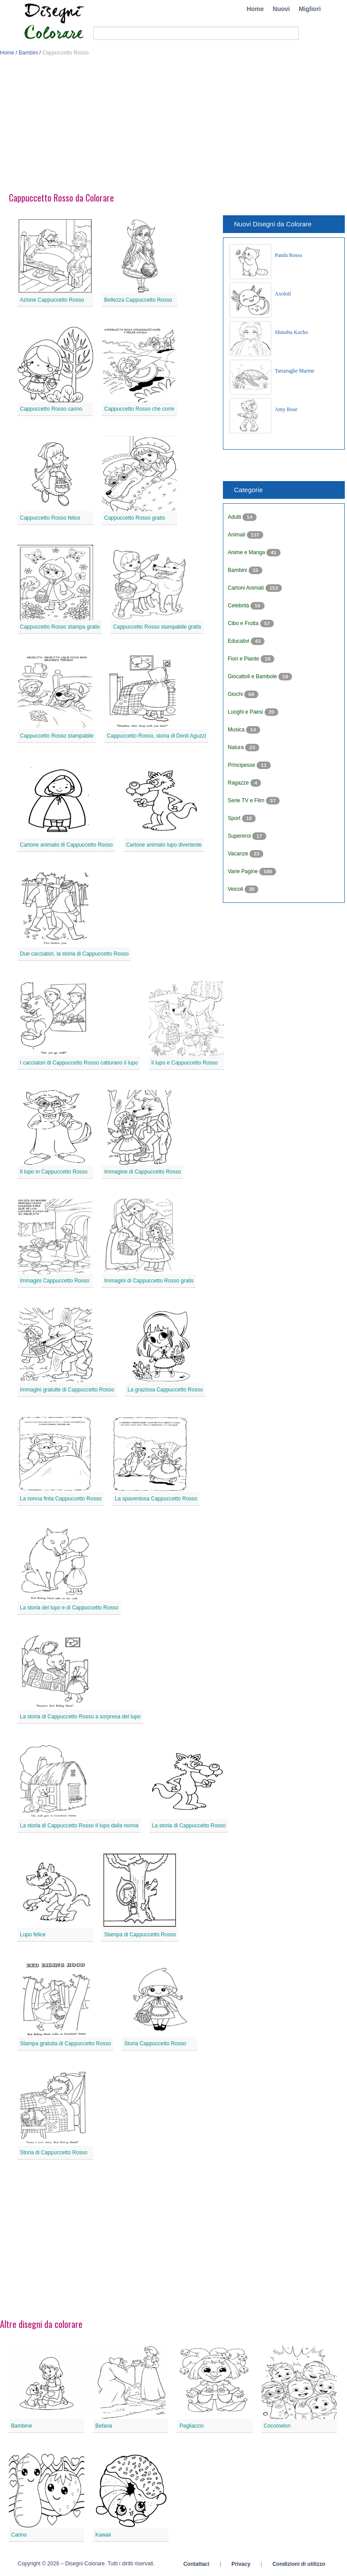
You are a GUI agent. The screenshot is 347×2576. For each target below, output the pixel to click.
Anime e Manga (247, 552)
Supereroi (240, 836)
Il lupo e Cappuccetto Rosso (184, 1063)
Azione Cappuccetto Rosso (52, 300)
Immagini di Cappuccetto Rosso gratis (149, 1281)
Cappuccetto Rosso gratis (134, 518)
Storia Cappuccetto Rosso (155, 2043)
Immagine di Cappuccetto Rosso (142, 1172)
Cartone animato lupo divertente (164, 845)
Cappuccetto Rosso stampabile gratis (157, 627)
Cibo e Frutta (244, 623)
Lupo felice (33, 1934)
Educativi (239, 641)
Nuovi (281, 8)
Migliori (310, 8)
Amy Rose (286, 409)
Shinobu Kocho (291, 332)
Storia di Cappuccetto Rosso (53, 2152)
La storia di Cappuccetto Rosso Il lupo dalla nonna (79, 1825)
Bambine (21, 2426)
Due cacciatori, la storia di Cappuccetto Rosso (74, 954)
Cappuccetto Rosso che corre (139, 409)
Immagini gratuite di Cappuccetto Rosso (67, 1390)
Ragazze (239, 783)
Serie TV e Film (247, 800)
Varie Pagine (243, 871)
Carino (19, 2535)
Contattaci (196, 2564)
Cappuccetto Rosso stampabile (57, 736)
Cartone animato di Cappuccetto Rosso (66, 845)
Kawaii (103, 2535)
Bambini (28, 53)
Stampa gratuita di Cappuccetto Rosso (65, 2043)
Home (255, 8)
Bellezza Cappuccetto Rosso (138, 300)
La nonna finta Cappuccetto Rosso (60, 1499)
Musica (237, 730)
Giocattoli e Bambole (253, 676)
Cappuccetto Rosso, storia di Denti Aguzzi (156, 736)
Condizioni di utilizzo (299, 2564)
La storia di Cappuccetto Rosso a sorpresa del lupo (80, 1716)
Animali (237, 535)
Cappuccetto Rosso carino (51, 409)
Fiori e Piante (244, 659)
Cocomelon (277, 2426)
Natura (236, 747)
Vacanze (239, 854)
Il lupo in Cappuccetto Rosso (54, 1172)
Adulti (235, 517)
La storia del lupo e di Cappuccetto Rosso (69, 1608)
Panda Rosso (288, 255)
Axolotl (283, 294)
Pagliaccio (191, 2426)
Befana (103, 2426)
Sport (235, 818)
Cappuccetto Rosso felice (50, 518)
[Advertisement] (173, 128)
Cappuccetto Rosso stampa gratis (60, 627)
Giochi (236, 694)
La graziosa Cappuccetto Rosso (165, 1390)
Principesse (242, 765)
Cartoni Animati (246, 588)
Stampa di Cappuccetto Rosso (140, 1934)
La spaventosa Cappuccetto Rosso (156, 1499)
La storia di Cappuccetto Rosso (189, 1825)
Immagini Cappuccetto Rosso (55, 1281)
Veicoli (236, 889)
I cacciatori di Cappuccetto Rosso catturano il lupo (79, 1063)
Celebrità (239, 605)
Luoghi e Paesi (246, 712)
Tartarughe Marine (294, 371)
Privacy (240, 2564)
